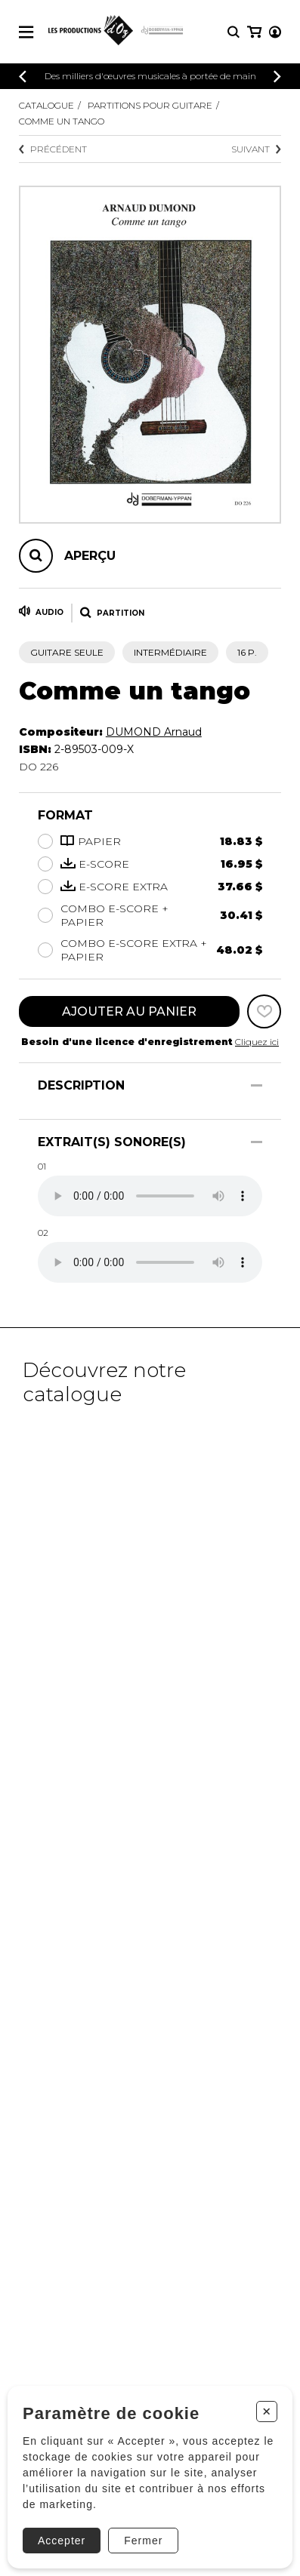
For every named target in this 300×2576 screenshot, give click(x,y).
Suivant (256, 149)
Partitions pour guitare (150, 105)
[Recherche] (233, 32)
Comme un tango (61, 121)
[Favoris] (264, 1011)
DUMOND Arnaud (154, 732)
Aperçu (90, 556)
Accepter (61, 2541)
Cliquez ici (257, 1041)
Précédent (53, 149)
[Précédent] (22, 76)
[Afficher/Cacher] (256, 1085)
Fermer (143, 2541)
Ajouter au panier (129, 1011)
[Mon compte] (275, 32)
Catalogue (46, 105)
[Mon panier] (254, 32)
